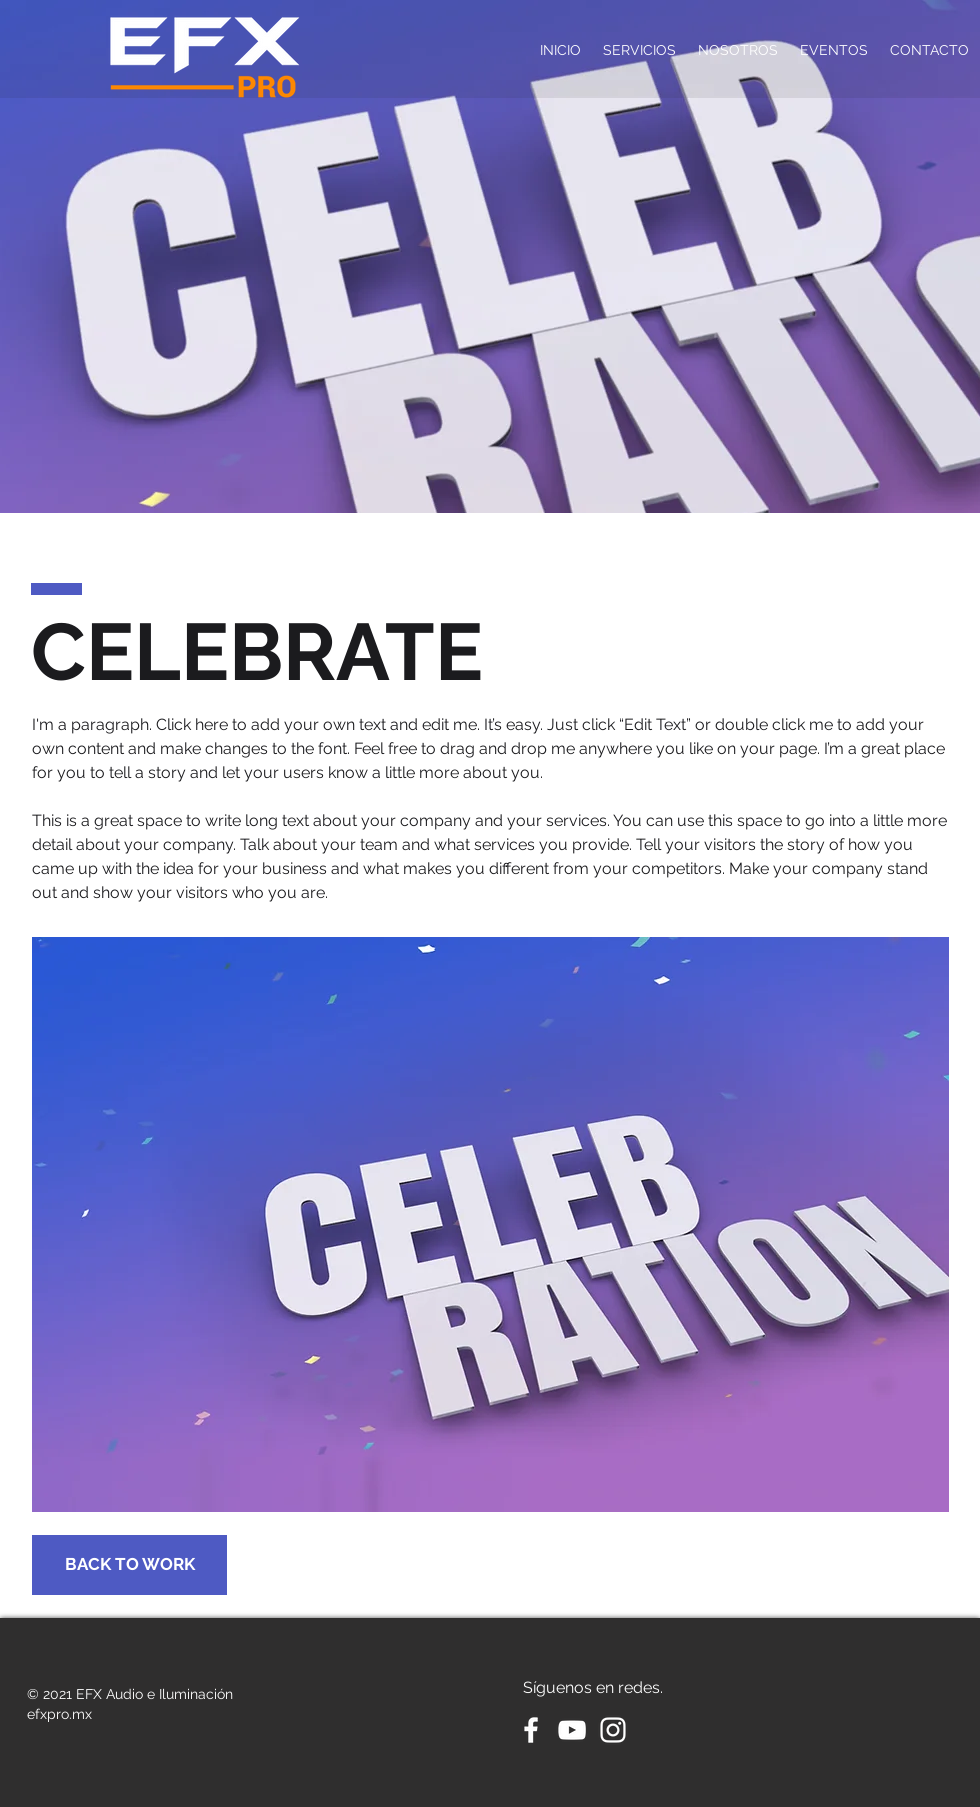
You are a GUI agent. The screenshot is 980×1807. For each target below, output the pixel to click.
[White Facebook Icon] (531, 1730)
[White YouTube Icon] (572, 1730)
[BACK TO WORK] (129, 1565)
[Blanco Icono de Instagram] (613, 1730)
